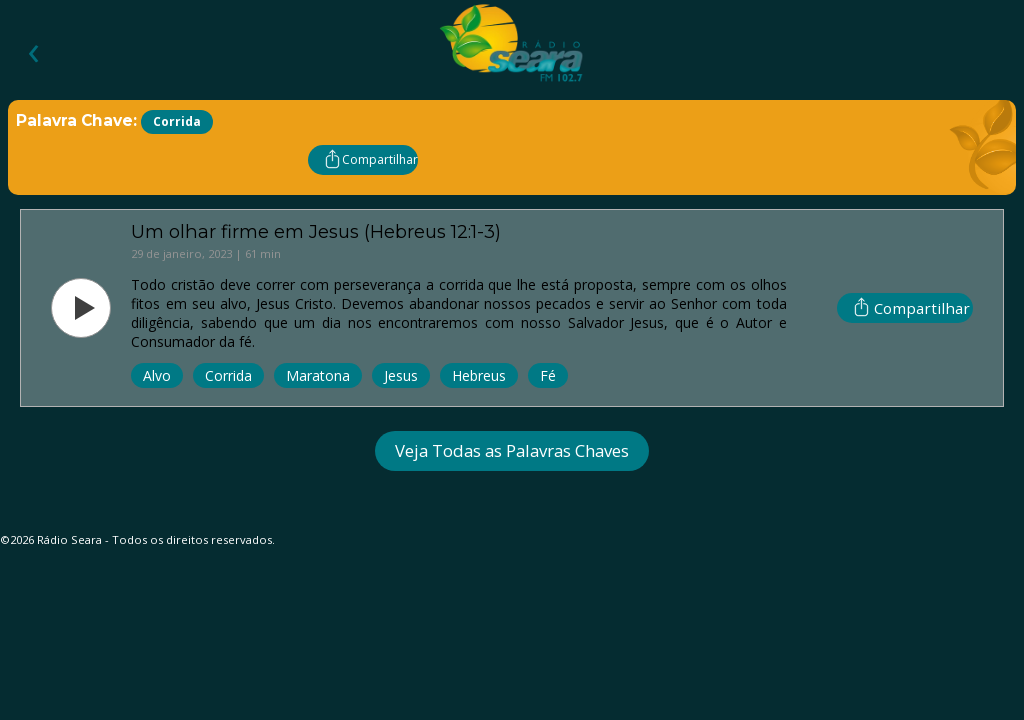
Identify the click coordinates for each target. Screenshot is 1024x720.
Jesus (401, 375)
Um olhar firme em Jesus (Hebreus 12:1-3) (316, 231)
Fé (548, 375)
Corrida (228, 375)
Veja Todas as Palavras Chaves (512, 450)
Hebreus (479, 375)
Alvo (157, 375)
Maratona (318, 375)
